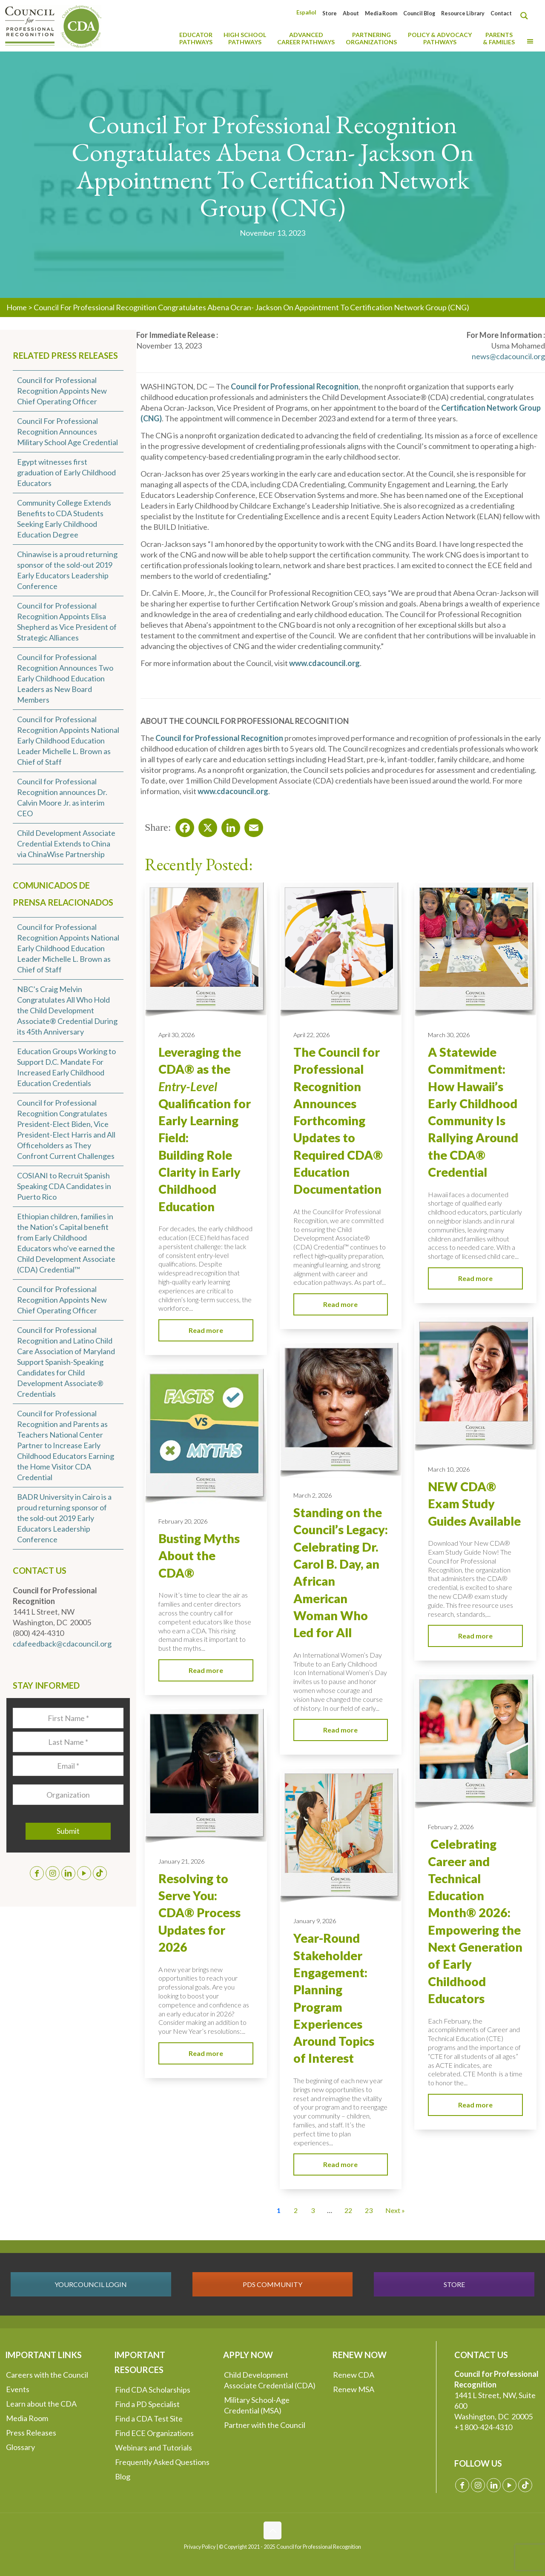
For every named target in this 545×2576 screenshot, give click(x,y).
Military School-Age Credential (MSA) (257, 2405)
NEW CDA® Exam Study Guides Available (474, 1503)
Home (16, 307)
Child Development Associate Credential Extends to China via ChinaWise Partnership (66, 843)
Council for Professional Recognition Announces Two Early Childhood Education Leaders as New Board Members (65, 678)
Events (17, 2389)
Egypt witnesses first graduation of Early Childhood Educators (66, 472)
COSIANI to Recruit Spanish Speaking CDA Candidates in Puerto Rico (64, 1186)
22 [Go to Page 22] (348, 2210)
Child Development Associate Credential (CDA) (270, 2380)
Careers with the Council (47, 2374)
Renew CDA (353, 2374)
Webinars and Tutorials (153, 2447)
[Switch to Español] (306, 12)
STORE (454, 2284)
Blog (122, 2476)
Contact (501, 13)
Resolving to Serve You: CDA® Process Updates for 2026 (199, 1912)
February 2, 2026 (450, 1826)
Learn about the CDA (41, 2403)
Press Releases (31, 2432)
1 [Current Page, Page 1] (279, 2210)
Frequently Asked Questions (162, 2462)
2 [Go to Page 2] (296, 2210)
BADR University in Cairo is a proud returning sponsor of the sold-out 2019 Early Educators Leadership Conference (64, 1518)
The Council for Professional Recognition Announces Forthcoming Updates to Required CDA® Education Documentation (338, 1121)
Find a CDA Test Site (149, 2418)
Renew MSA (353, 2389)
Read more (206, 1330)
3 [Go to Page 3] (313, 2210)
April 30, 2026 (176, 1034)
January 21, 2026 (181, 1861)
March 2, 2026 (312, 1495)
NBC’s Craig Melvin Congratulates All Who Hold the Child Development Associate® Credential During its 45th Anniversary (67, 1010)
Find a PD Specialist (147, 2404)
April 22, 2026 (311, 1034)
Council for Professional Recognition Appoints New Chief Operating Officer (62, 390)
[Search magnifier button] (526, 16)
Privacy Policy (199, 2547)
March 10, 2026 (449, 1469)
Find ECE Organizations (154, 2433)
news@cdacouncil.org (508, 356)
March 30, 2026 (449, 1034)
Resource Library (463, 13)
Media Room (381, 13)
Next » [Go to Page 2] (395, 2210)
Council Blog (419, 13)
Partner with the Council (264, 2425)
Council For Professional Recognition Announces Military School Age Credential (67, 431)
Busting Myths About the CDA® (199, 1555)
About (351, 13)
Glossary (20, 2447)
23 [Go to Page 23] (369, 2210)
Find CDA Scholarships (152, 2389)
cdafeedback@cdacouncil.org (62, 1643)
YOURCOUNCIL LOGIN (90, 2284)
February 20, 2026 (182, 1521)
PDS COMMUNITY (272, 2284)
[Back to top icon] (272, 2530)
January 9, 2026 (314, 1920)
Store (329, 13)
